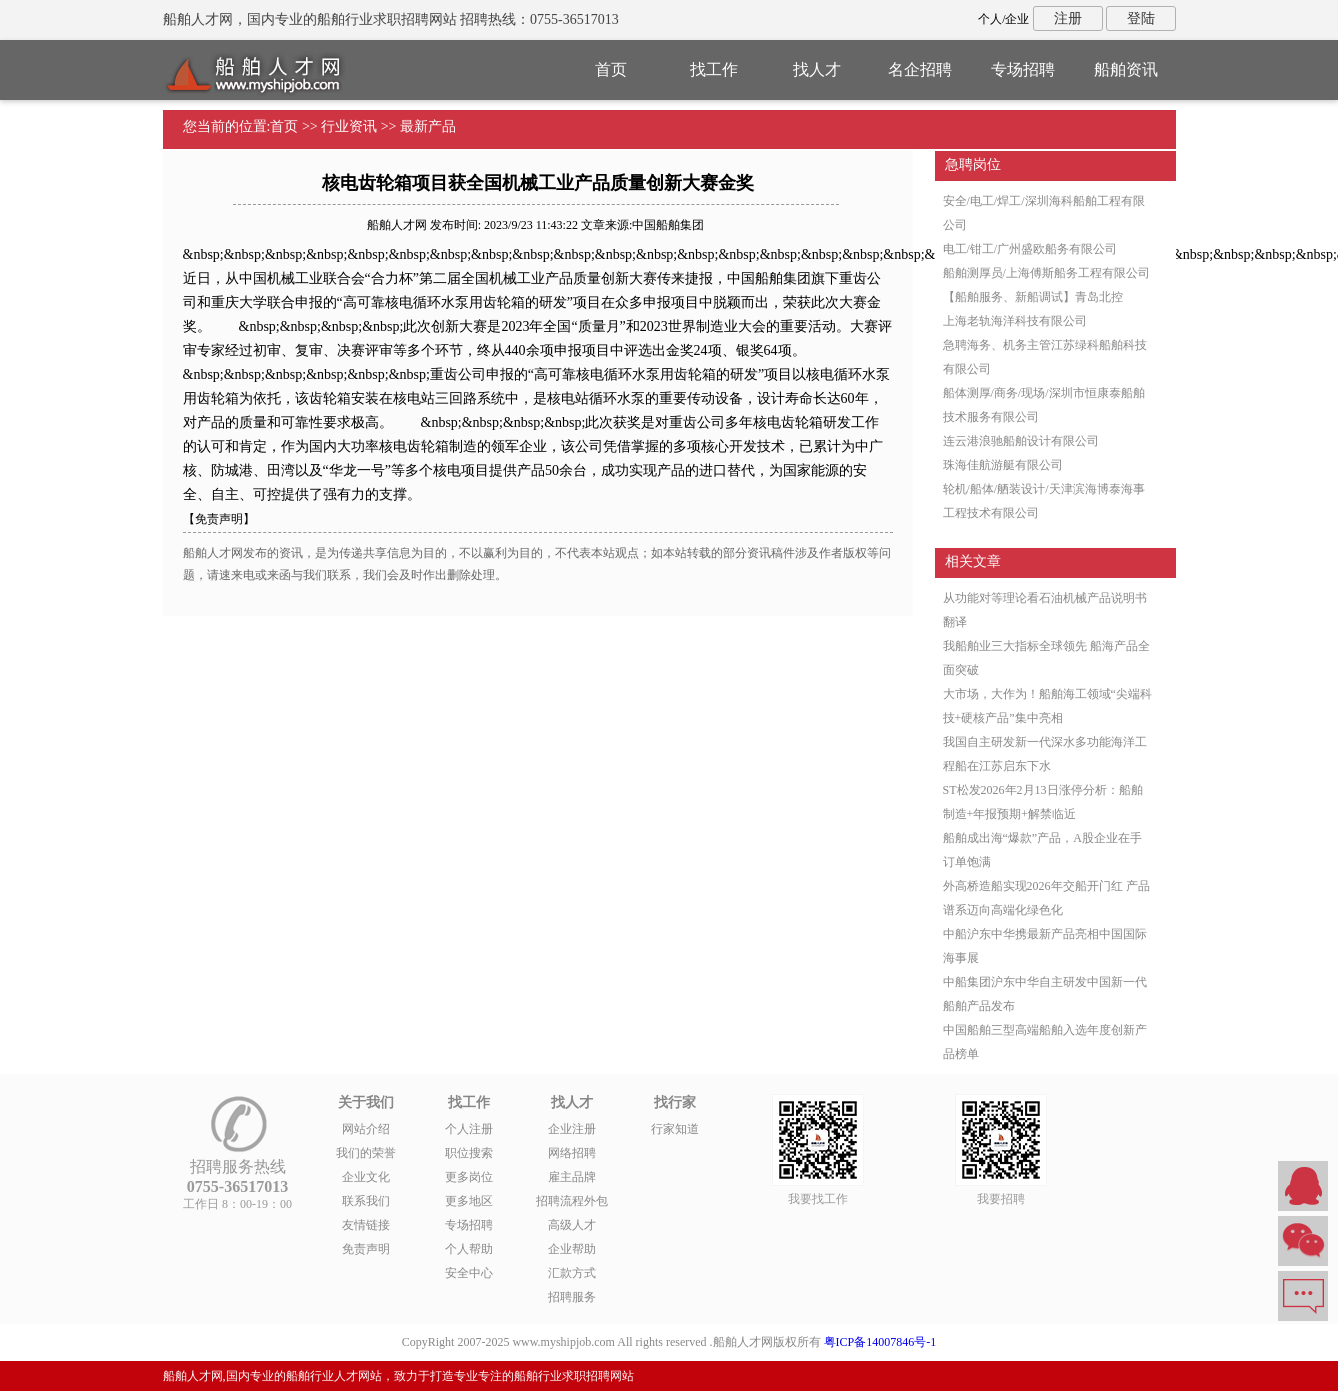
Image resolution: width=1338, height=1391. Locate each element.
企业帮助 (572, 1249)
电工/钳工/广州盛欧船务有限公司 (1030, 249)
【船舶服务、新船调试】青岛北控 (1033, 297)
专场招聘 (1023, 69)
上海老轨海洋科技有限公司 (1015, 321)
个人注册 (469, 1129)
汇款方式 (572, 1273)
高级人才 (572, 1225)
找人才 (817, 69)
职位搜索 (469, 1153)
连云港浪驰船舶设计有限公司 (1021, 441)
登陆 (1141, 18)
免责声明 (366, 1249)
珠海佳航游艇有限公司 (1003, 465)
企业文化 (366, 1177)
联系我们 (366, 1201)
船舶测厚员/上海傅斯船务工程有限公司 (1046, 273)
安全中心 (469, 1273)
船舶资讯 (1126, 69)
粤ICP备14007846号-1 (880, 1342)
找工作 (714, 69)
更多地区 (469, 1201)
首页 (611, 69)
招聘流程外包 (572, 1201)
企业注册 (572, 1129)
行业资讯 (349, 126)
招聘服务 (572, 1297)
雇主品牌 (572, 1177)
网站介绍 (366, 1129)
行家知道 (675, 1129)
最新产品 (428, 126)
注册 (1068, 18)
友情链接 (366, 1225)
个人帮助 (469, 1249)
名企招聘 (920, 69)
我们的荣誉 (366, 1153)
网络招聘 (572, 1153)
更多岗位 (469, 1177)
